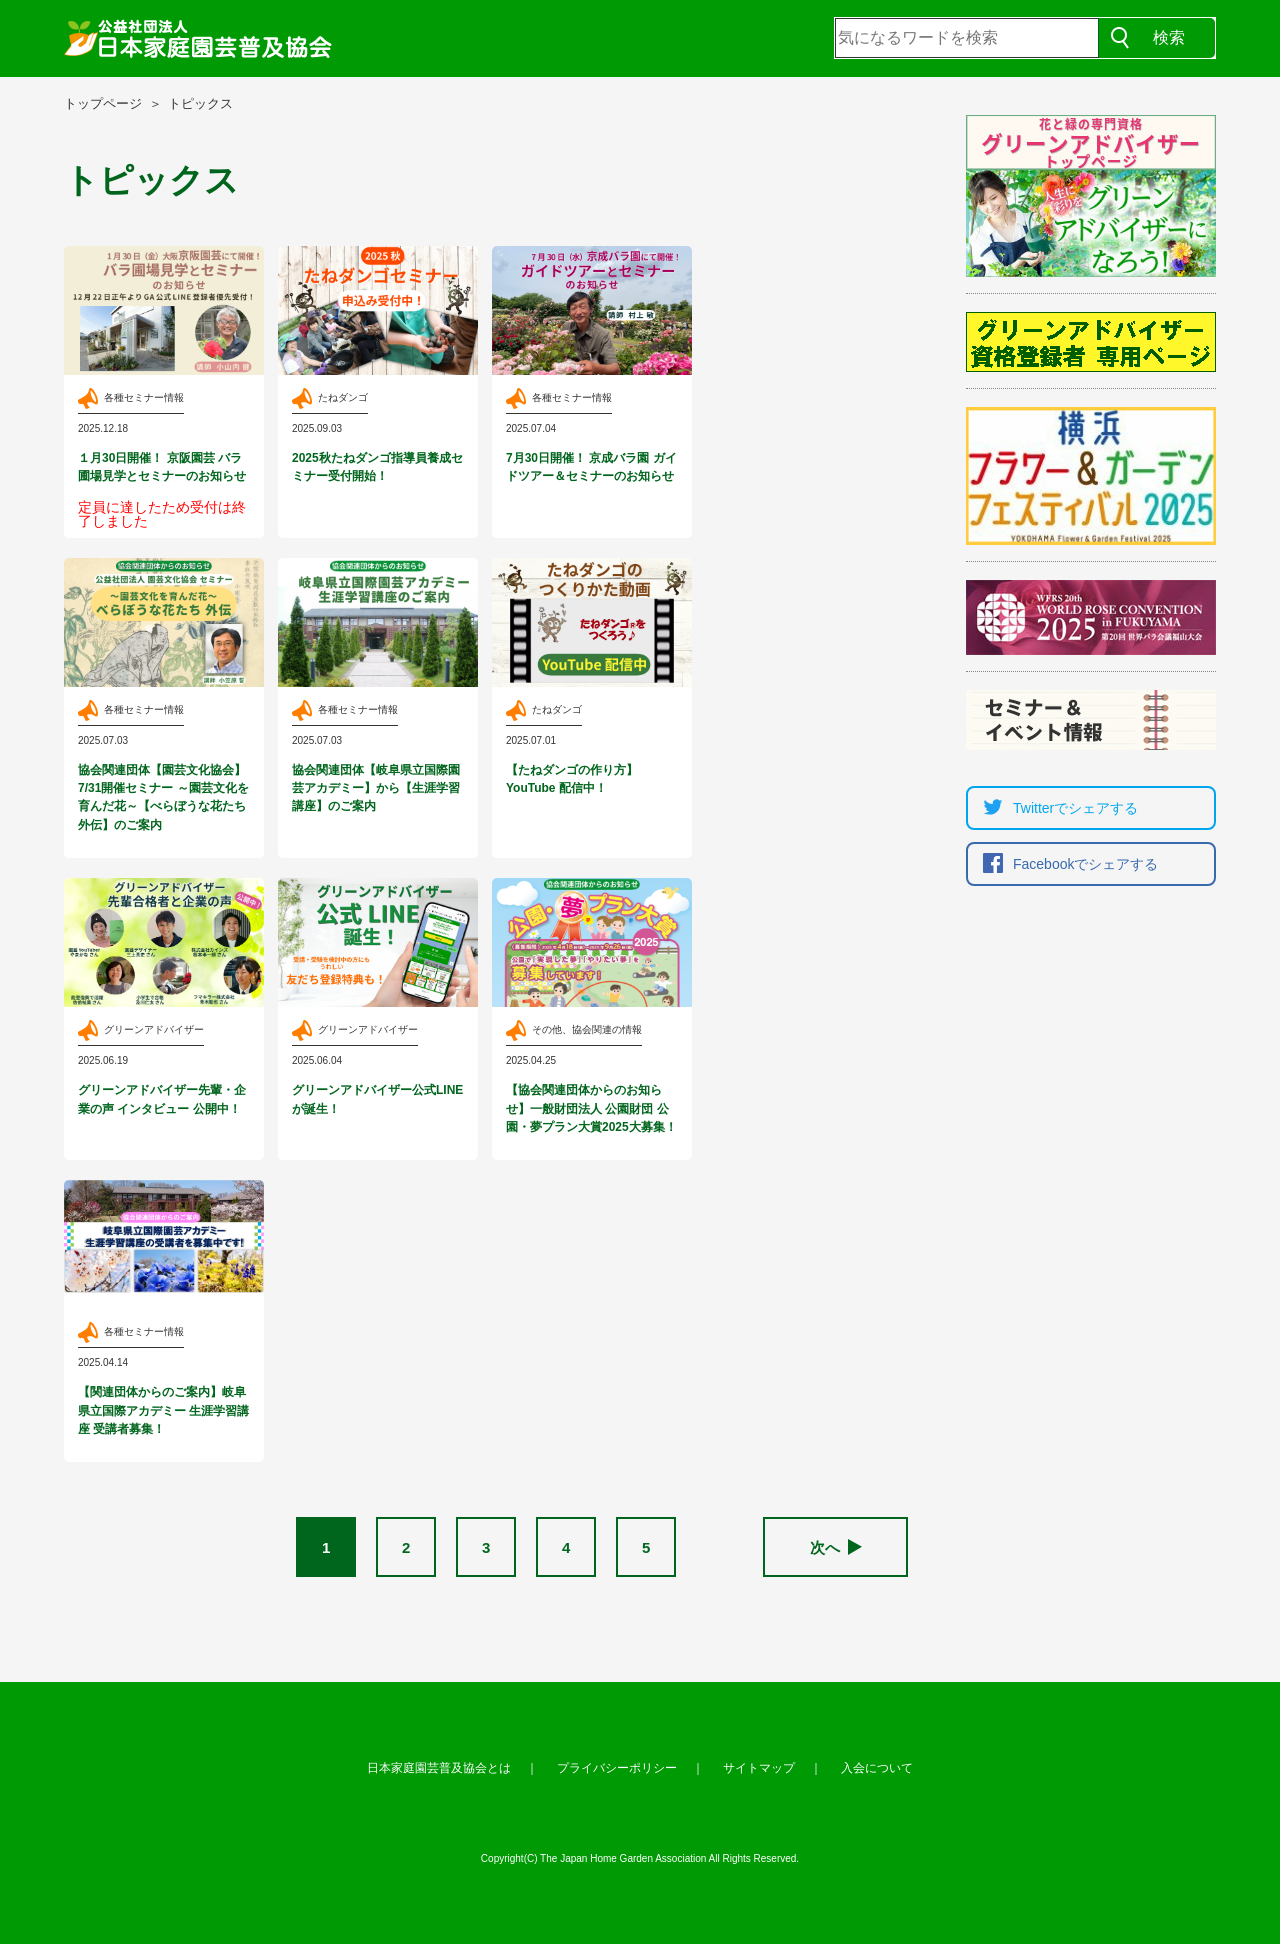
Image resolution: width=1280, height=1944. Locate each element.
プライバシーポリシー (617, 1768)
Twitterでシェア (1055, 808)
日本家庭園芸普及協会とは (439, 1768)
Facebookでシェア (1065, 864)
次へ (836, 1547)
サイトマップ (759, 1768)
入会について (877, 1768)
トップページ (103, 103)
